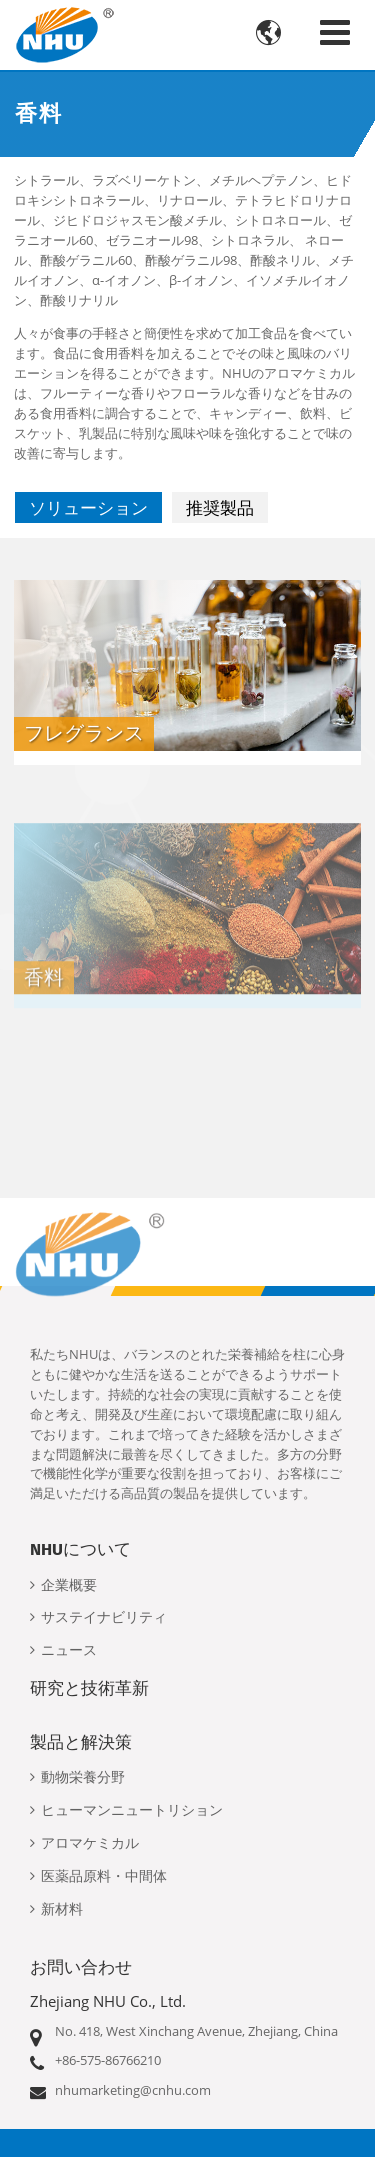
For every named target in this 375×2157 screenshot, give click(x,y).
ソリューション (88, 507)
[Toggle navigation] (334, 32)
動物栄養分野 (83, 1777)
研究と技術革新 (89, 1688)
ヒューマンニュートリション (132, 1810)
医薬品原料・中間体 (104, 1876)
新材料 (62, 1909)
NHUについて (80, 1549)
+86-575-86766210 (108, 2060)
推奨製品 (220, 507)
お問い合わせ (81, 1967)
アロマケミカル (90, 1843)
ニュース (69, 1650)
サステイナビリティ (104, 1617)
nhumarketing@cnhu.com (133, 2090)
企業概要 (69, 1585)
